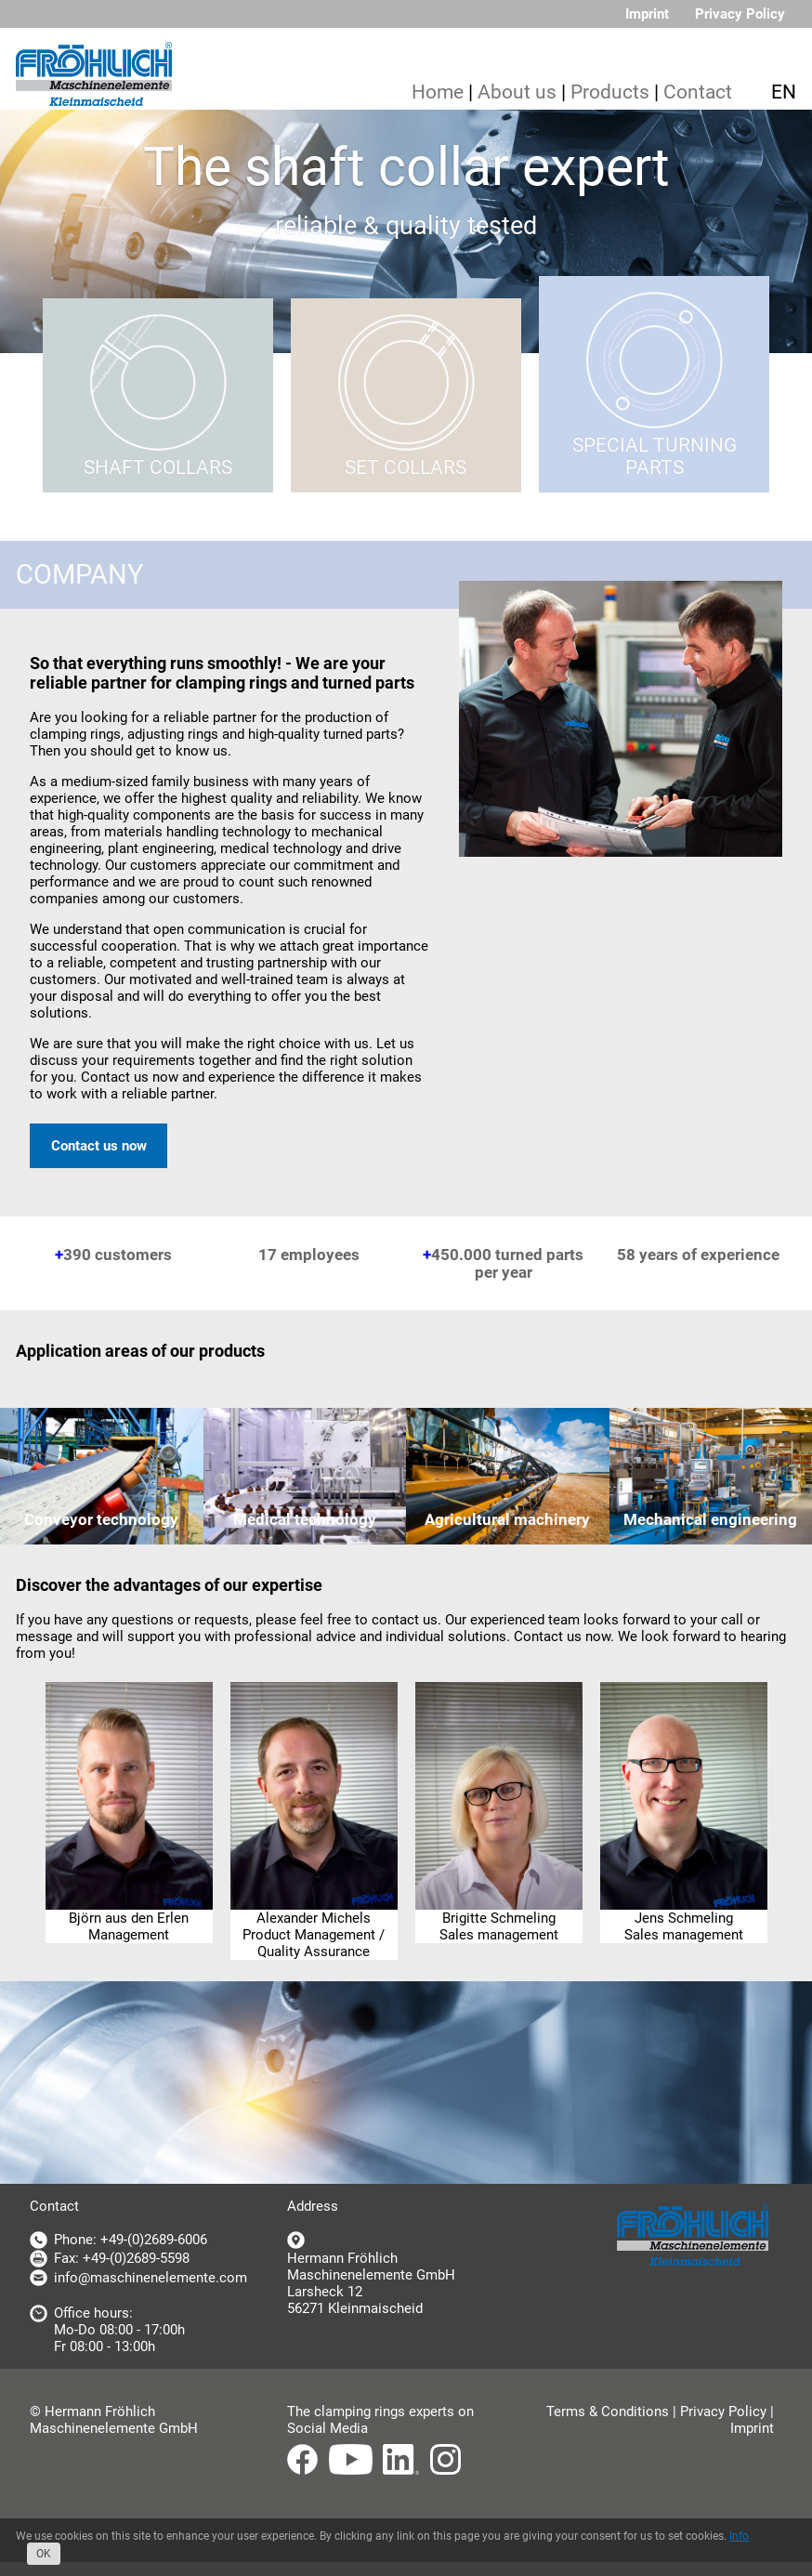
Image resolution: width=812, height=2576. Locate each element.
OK (43, 2553)
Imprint (647, 14)
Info (739, 2536)
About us (517, 92)
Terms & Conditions (607, 2411)
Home (438, 92)
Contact (697, 92)
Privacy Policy (740, 14)
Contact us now (99, 1145)
